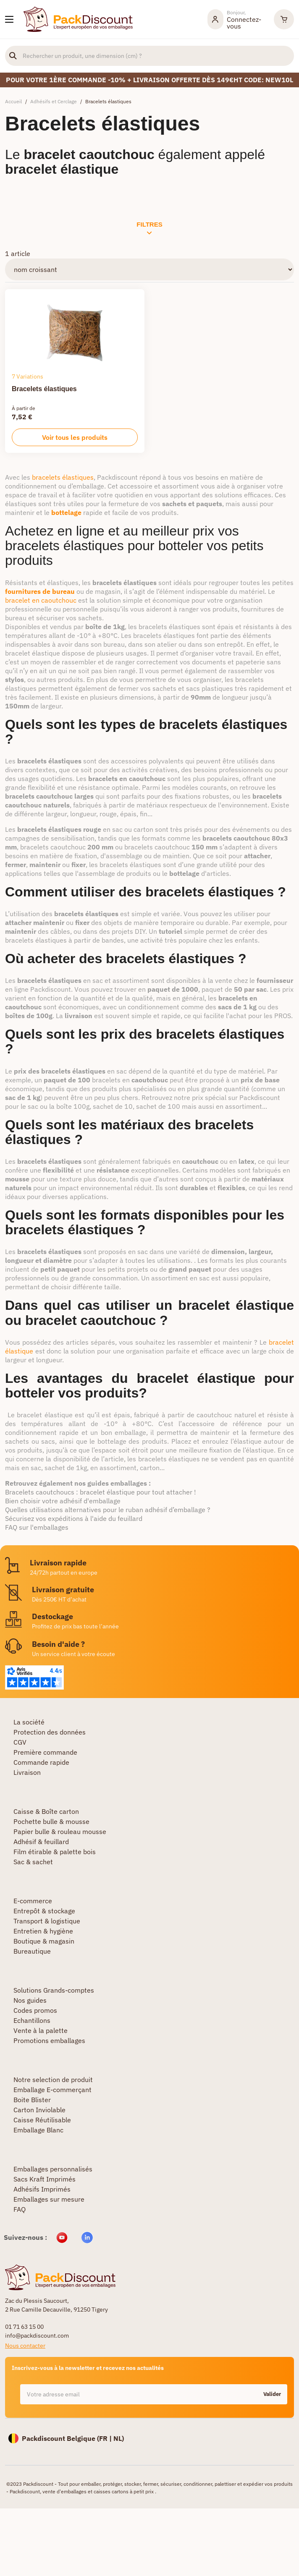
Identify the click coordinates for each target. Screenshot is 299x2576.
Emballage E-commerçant (52, 2089)
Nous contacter (25, 2345)
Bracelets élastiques (44, 388)
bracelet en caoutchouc (40, 600)
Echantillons (31, 2020)
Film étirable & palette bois (54, 1851)
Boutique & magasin (43, 1941)
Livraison (27, 1772)
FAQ (19, 2209)
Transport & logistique (46, 1921)
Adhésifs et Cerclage (53, 101)
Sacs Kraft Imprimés (44, 2179)
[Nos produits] (9, 19)
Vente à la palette (40, 2030)
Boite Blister (32, 2099)
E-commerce (32, 1901)
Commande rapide (41, 1762)
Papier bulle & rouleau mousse (59, 1831)
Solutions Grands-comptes (53, 1990)
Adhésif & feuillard (41, 1841)
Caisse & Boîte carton (46, 1811)
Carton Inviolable (39, 2110)
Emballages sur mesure (48, 2199)
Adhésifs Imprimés (42, 2189)
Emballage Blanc (38, 2130)
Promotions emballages (49, 2040)
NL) (118, 2438)
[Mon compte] (236, 19)
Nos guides (30, 2000)
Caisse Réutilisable (42, 2120)
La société (29, 1722)
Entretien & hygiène (43, 1931)
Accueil (13, 101)
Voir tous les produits (75, 437)
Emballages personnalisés (52, 2169)
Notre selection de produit (53, 2079)
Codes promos (35, 2010)
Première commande (45, 1752)
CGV (19, 1742)
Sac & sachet (33, 1862)
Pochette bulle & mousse (51, 1821)
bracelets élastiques (63, 477)
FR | (106, 2438)
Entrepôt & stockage (44, 1911)
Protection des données (49, 1732)
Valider (272, 2394)
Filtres (149, 228)
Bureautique (32, 1951)
